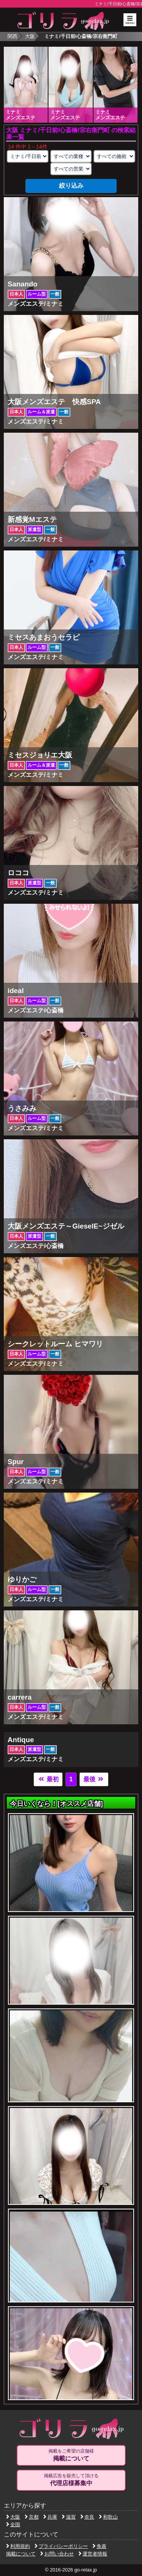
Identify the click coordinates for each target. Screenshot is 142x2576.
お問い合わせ (57, 2554)
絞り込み (71, 185)
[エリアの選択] (27, 156)
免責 (99, 2546)
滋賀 (69, 2517)
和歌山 (108, 2517)
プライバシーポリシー (61, 2546)
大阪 (30, 36)
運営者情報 (92, 2554)
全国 (13, 2524)
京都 (32, 2517)
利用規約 (18, 2546)
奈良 (87, 2517)
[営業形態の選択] (71, 169)
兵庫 (50, 2517)
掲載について (21, 2554)
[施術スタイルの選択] (114, 156)
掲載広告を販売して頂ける (71, 2480)
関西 (12, 36)
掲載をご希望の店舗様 (71, 2455)
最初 (48, 1779)
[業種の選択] (71, 156)
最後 (94, 1779)
